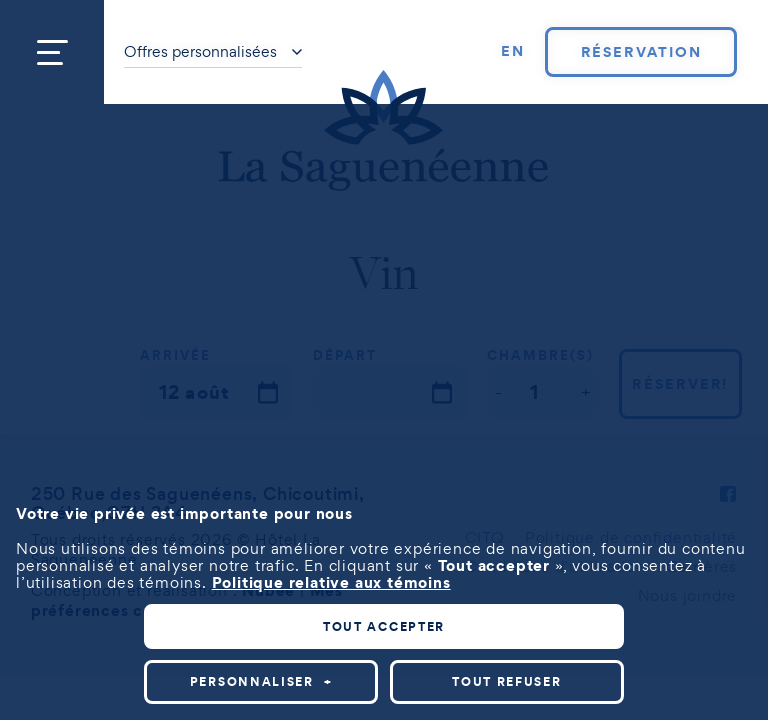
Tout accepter (384, 626)
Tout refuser (506, 681)
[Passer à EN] (513, 52)
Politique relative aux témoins (331, 582)
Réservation (641, 52)
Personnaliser (261, 681)
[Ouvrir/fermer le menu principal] (52, 52)
